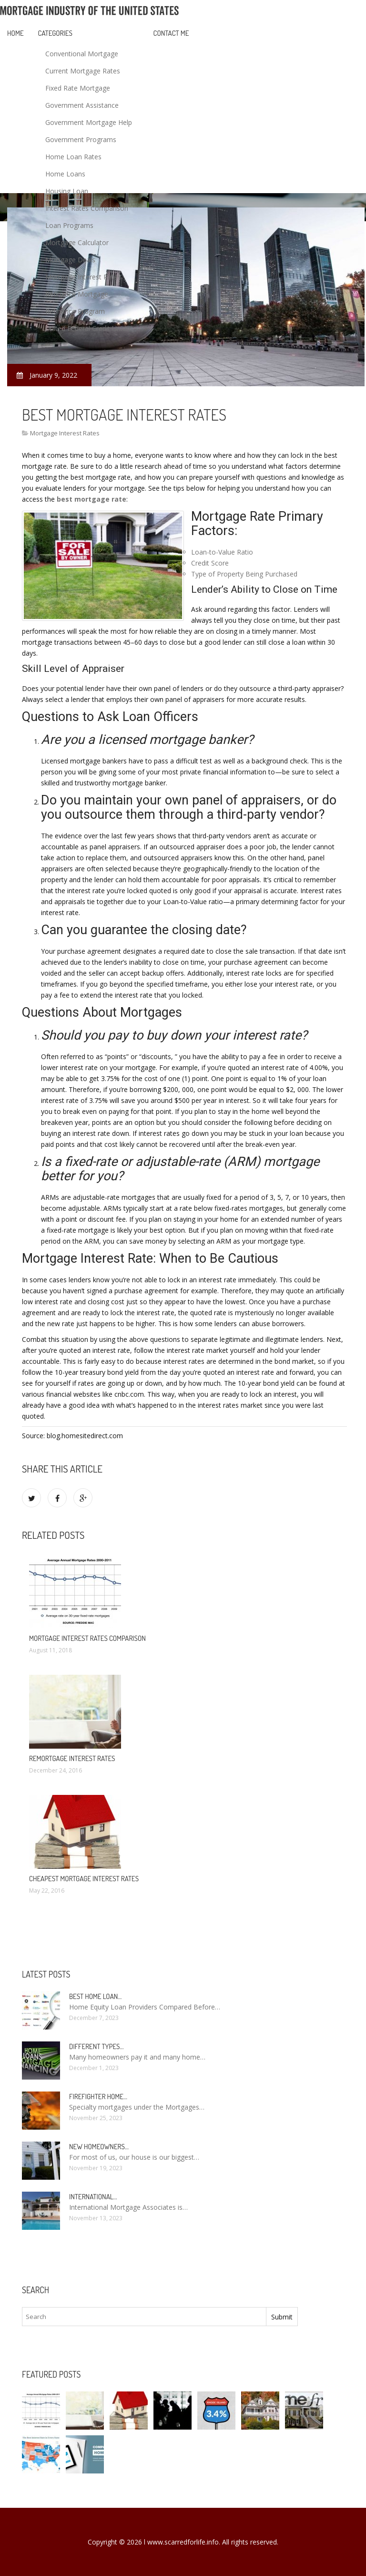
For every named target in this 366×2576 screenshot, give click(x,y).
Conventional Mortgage (81, 53)
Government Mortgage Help (88, 122)
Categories (55, 33)
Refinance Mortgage (76, 294)
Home (15, 33)
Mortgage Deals (70, 259)
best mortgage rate (91, 499)
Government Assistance (82, 105)
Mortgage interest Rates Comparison (87, 1638)
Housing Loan (66, 191)
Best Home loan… (95, 1996)
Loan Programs (69, 225)
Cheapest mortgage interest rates (84, 1878)
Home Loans (65, 173)
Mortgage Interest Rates (83, 276)
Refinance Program (75, 311)
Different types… (96, 2046)
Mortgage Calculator (77, 242)
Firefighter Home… (98, 2096)
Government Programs (80, 139)
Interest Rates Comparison (86, 208)
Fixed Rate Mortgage (77, 88)
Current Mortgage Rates (82, 70)
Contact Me (171, 33)
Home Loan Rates (73, 156)
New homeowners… (99, 2146)
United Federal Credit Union (87, 328)
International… (93, 2196)
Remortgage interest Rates (72, 1758)
